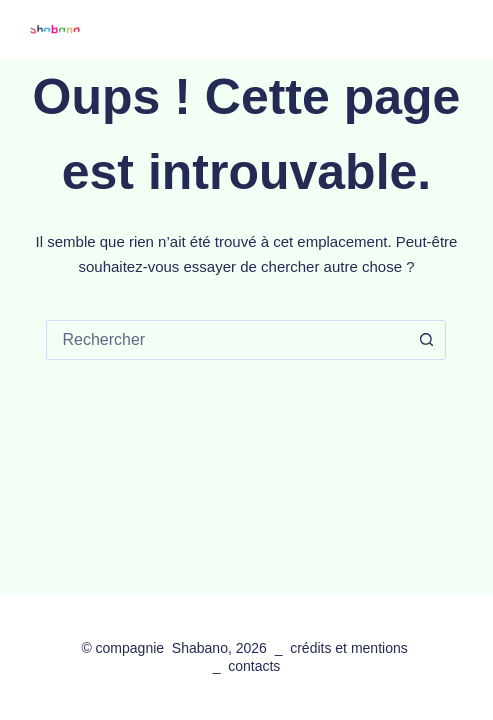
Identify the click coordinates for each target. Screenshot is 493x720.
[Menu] (453, 30)
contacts (254, 666)
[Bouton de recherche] (426, 340)
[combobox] (227, 340)
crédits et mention (345, 648)
